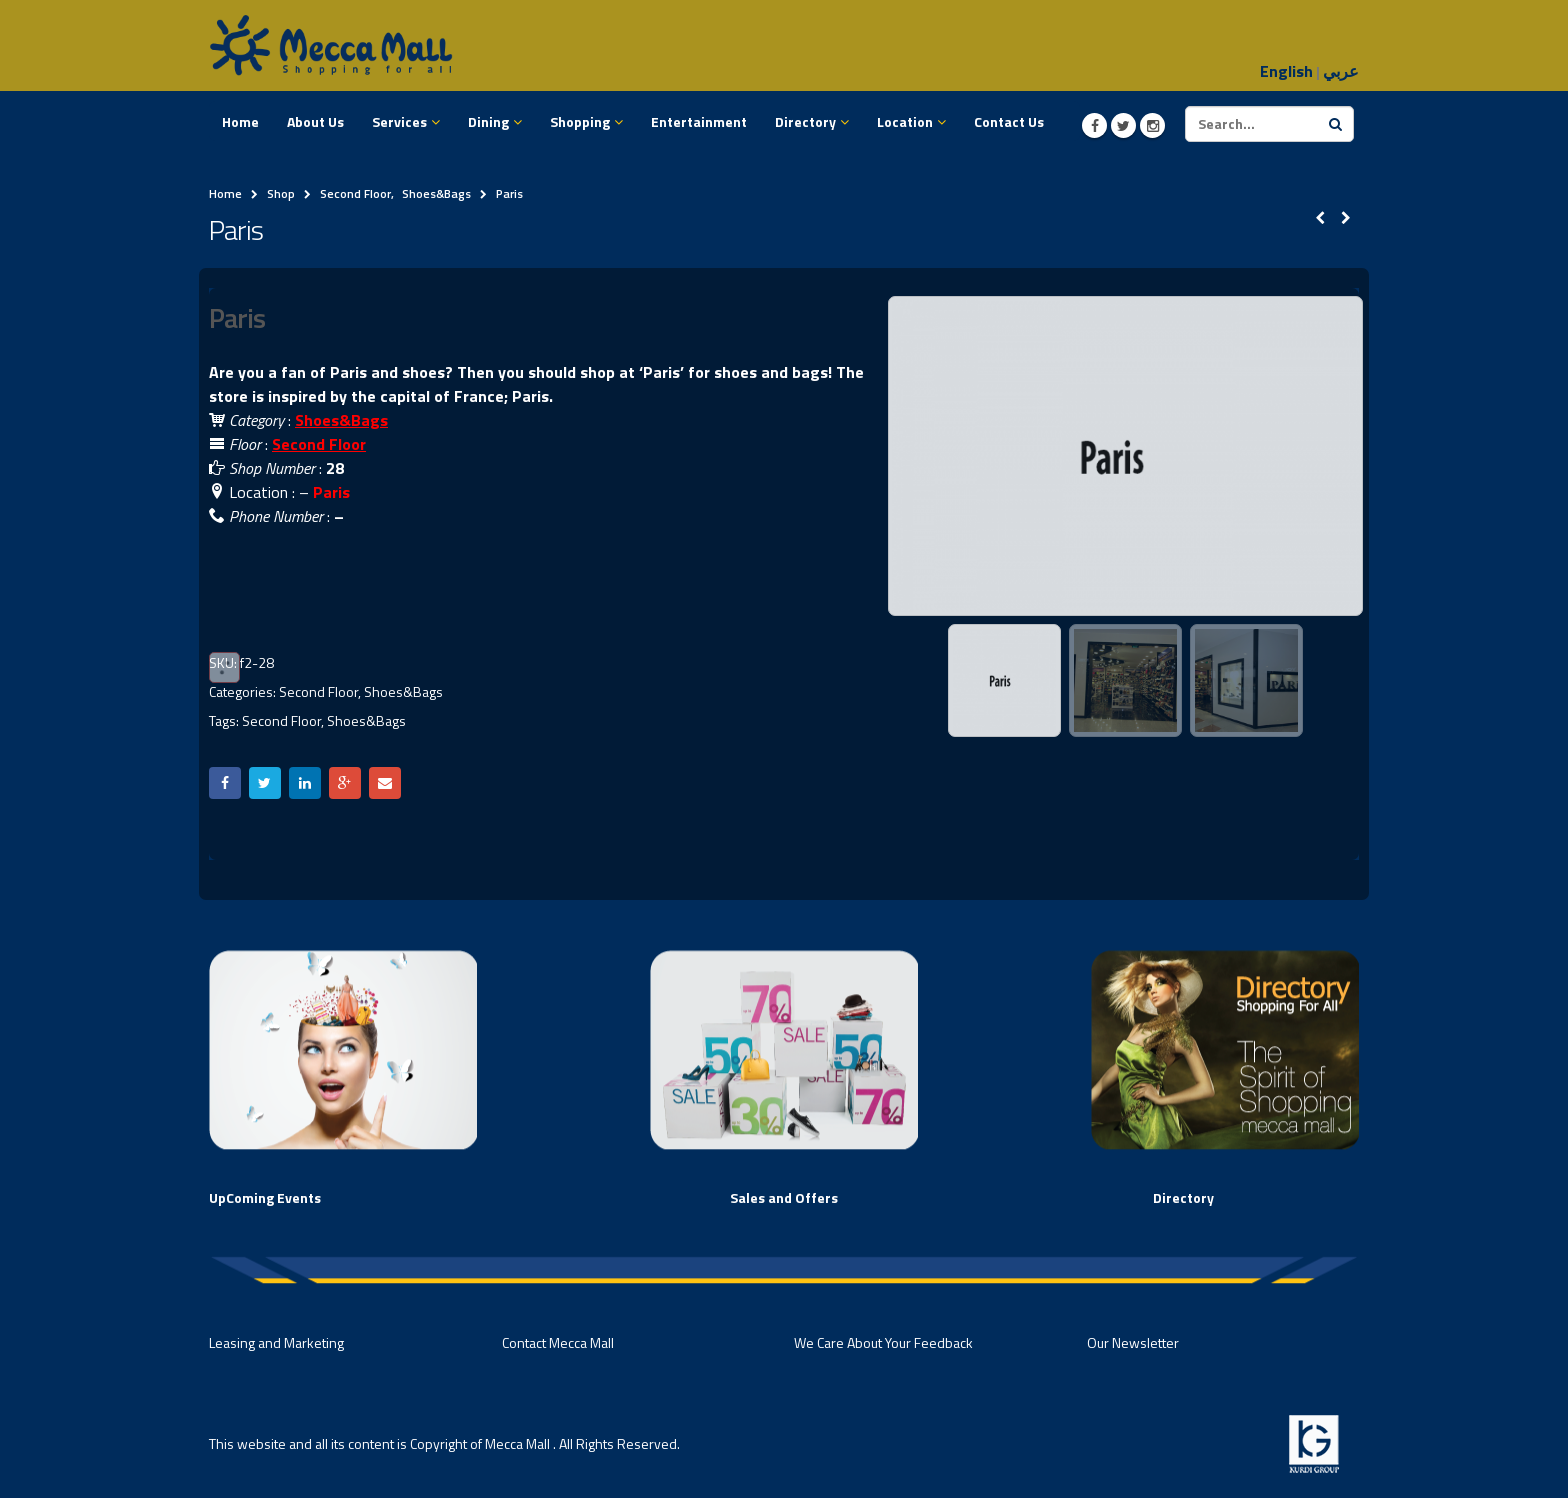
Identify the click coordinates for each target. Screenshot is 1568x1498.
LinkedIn (305, 783)
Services (399, 121)
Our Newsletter (1133, 1342)
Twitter (265, 783)
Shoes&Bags (403, 691)
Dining (488, 121)
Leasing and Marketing (276, 1342)
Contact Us (1009, 121)
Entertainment (699, 121)
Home (240, 121)
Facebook (225, 783)
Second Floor (319, 444)
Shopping (580, 121)
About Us (315, 121)
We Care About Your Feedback (883, 1342)
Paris (331, 492)
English (1286, 71)
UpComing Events (265, 1197)
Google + (345, 783)
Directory (805, 121)
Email (385, 783)
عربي (1341, 71)
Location (905, 121)
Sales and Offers (784, 1197)
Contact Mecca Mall (558, 1342)
